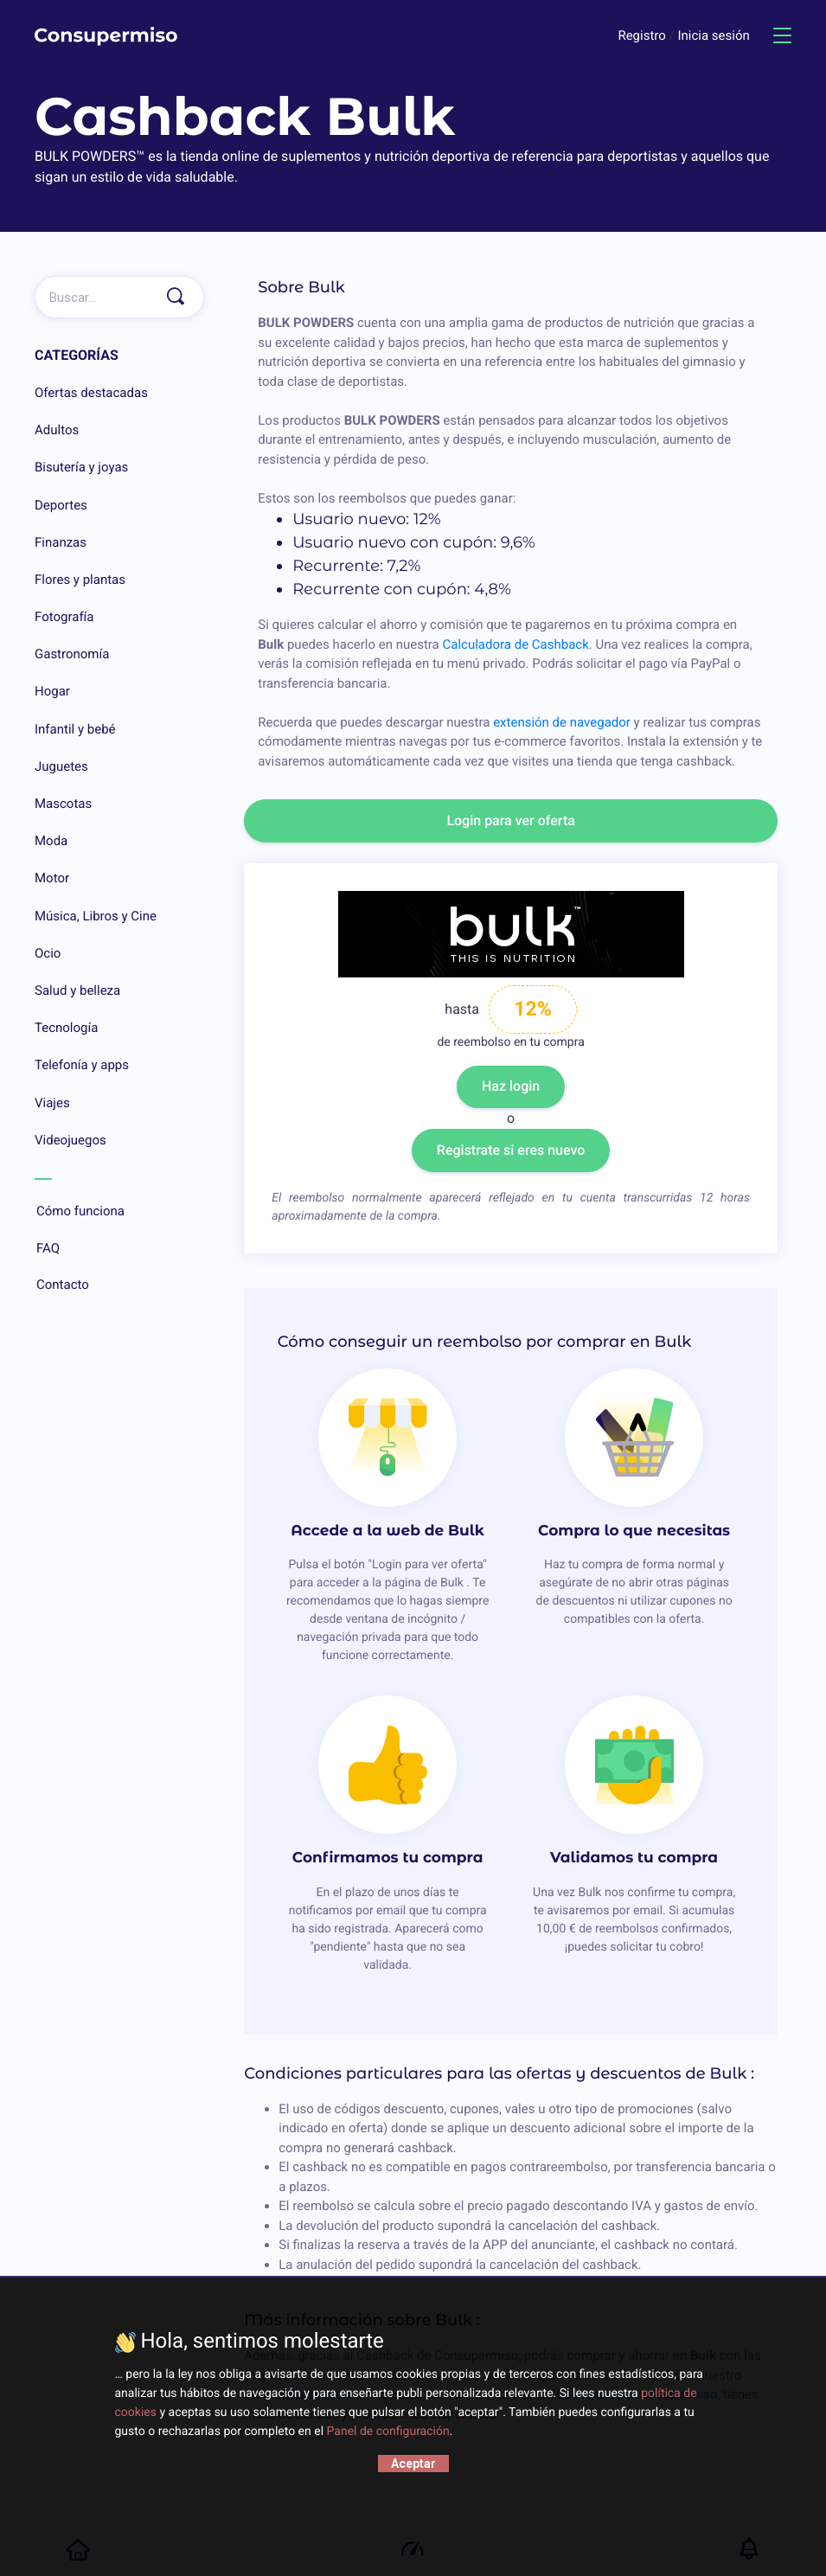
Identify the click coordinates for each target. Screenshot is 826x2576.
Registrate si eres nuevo (511, 1150)
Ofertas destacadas (91, 392)
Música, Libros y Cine (96, 916)
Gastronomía (72, 654)
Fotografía (64, 617)
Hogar (52, 691)
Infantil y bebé (75, 729)
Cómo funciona (119, 1211)
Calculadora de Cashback (515, 644)
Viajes (52, 1103)
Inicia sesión (713, 35)
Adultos (57, 430)
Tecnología (66, 1027)
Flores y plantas (80, 579)
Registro (643, 35)
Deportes (61, 505)
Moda (51, 841)
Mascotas (63, 803)
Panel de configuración (388, 2431)
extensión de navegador (562, 722)
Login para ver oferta (510, 820)
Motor (52, 878)
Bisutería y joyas (81, 467)
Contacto (119, 1285)
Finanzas (60, 542)
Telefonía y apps (82, 1065)
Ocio (48, 953)
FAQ (119, 1249)
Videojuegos (70, 1140)
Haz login (511, 1086)
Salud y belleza (77, 990)
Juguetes (61, 766)
